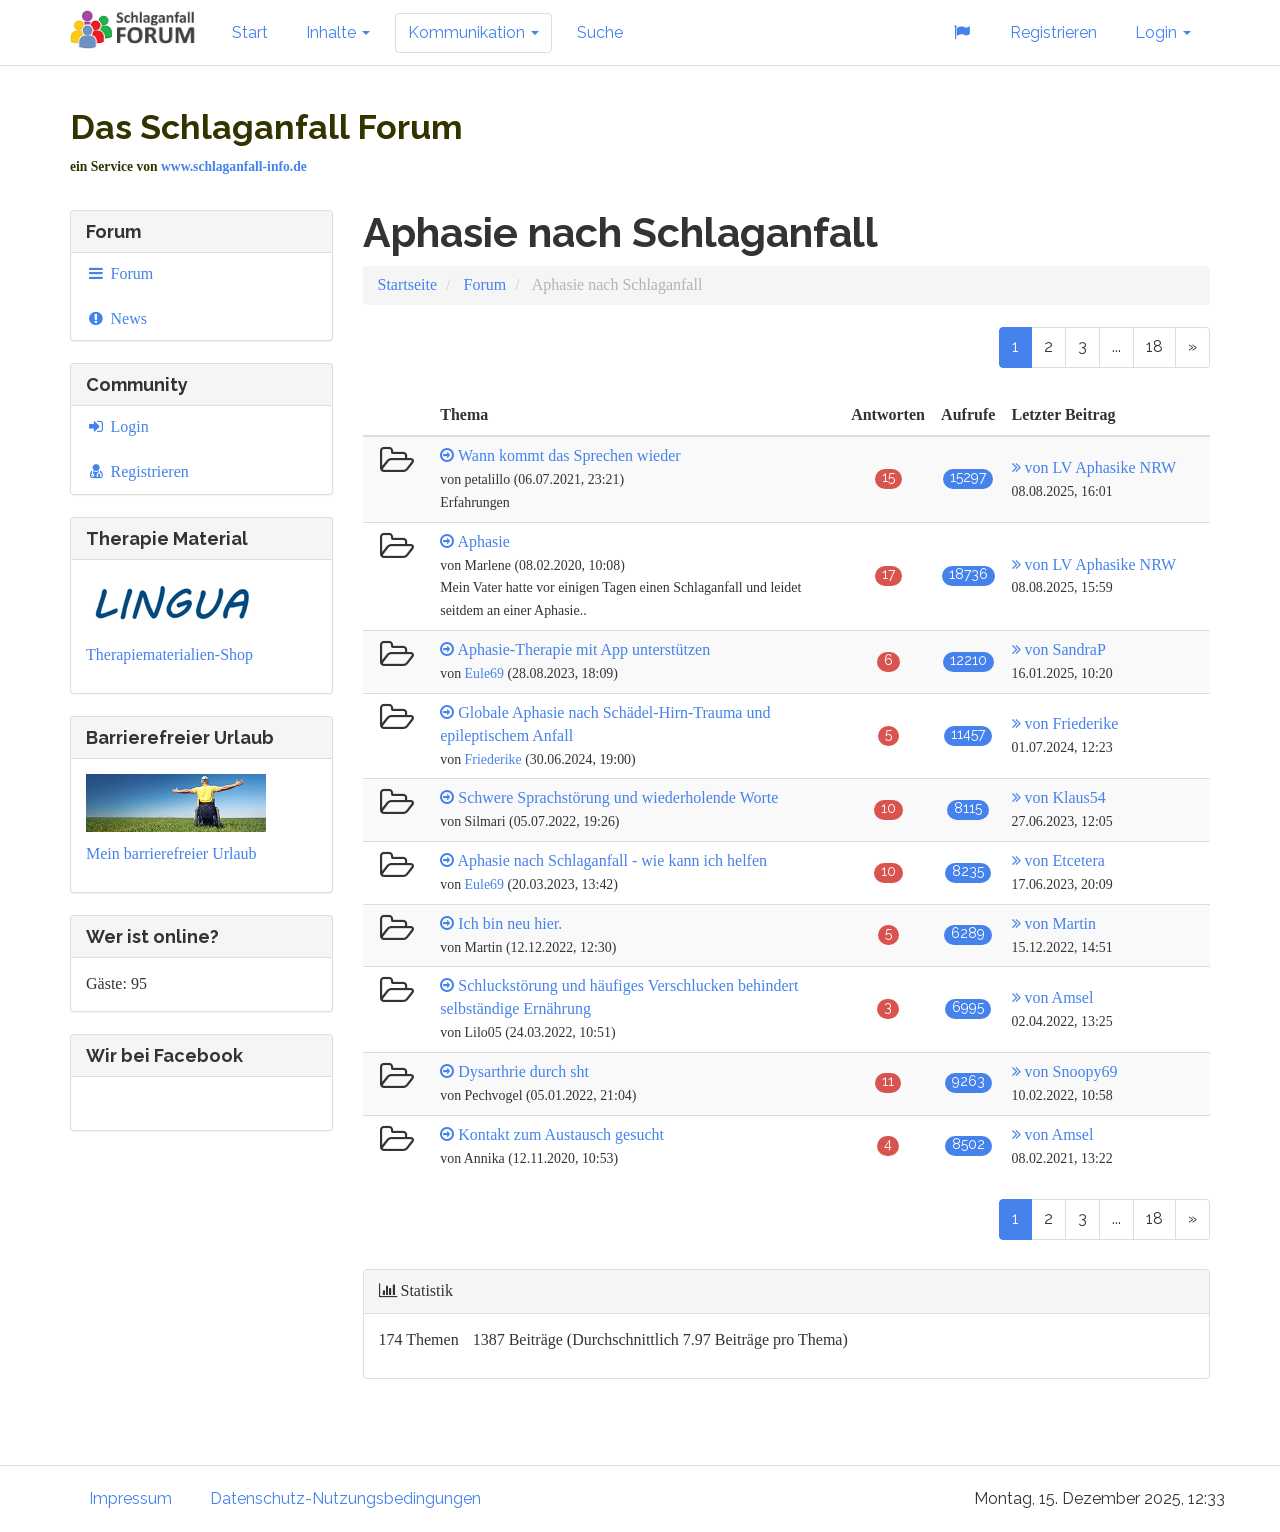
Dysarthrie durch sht (523, 1071)
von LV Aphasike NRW (1094, 467)
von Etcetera (1058, 860)
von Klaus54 (1059, 797)
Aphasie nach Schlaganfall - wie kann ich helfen (612, 860)
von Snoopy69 (1065, 1071)
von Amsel (1053, 997)
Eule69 (484, 673)
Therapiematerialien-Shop (169, 654)
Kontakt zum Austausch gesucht (561, 1134)
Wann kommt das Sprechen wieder (569, 455)
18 (1154, 346)
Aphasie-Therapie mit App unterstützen (583, 649)
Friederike (493, 759)
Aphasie (483, 541)
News (116, 318)
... (1116, 346)
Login (1163, 32)
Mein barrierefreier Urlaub (171, 853)
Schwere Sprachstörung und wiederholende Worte (618, 797)
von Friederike (1065, 723)
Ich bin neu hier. (510, 923)
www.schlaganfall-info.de (234, 166)
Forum (119, 273)
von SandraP (1059, 649)
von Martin (1054, 923)
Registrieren (1053, 32)
